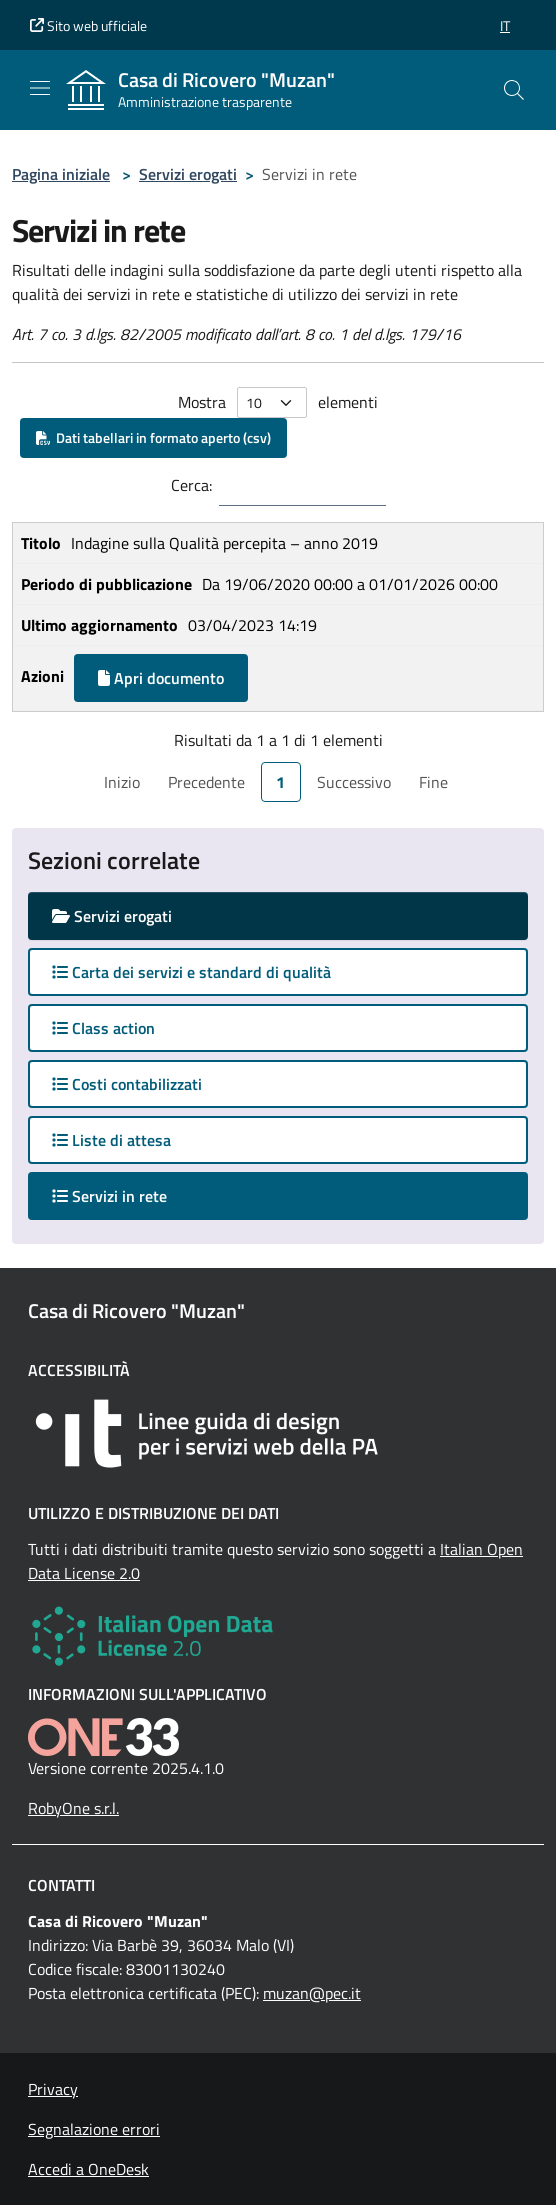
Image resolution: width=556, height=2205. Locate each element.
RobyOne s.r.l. (73, 1808)
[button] (505, 25)
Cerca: (191, 485)
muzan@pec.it (312, 1993)
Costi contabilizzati (127, 1084)
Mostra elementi (278, 402)
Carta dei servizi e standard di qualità (191, 972)
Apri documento (161, 678)
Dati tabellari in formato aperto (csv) (153, 437)
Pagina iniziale (61, 174)
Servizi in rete (129, 1195)
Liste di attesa (111, 1140)
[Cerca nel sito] (514, 90)
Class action (103, 1028)
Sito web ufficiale (88, 25)
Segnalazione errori (94, 2129)
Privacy (53, 2089)
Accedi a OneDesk (88, 2169)
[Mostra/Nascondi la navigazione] (40, 88)
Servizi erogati (188, 174)
